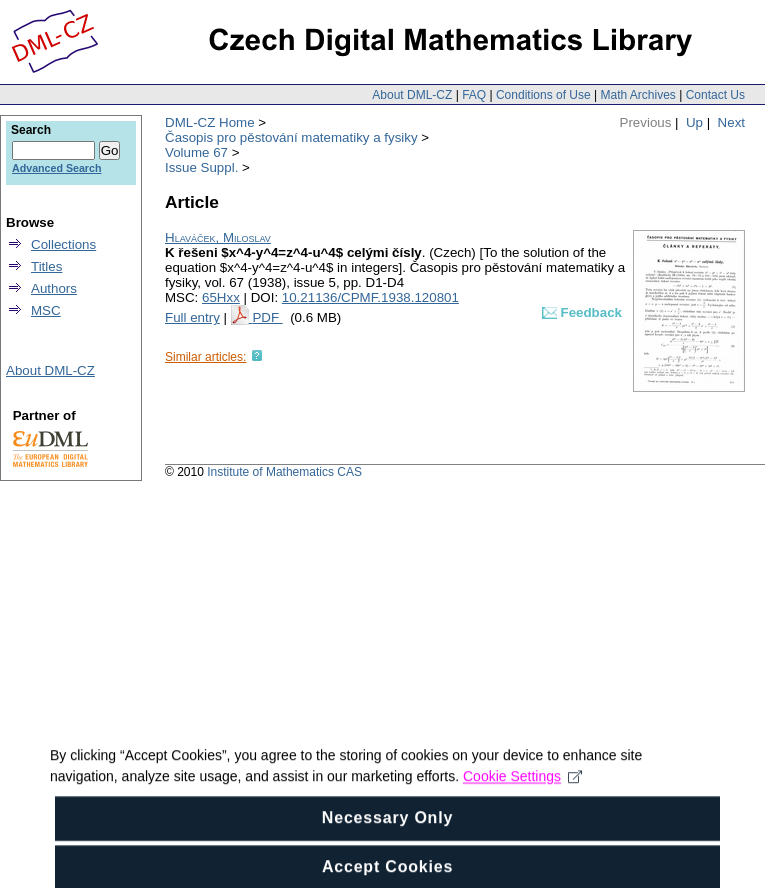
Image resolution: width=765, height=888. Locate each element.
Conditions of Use (543, 95)
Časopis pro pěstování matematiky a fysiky (291, 137)
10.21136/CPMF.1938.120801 (370, 297)
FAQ (474, 95)
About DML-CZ (412, 95)
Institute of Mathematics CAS (284, 472)
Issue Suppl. (201, 167)
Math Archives (637, 95)
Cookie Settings (522, 788)
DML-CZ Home (210, 122)
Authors (54, 288)
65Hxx (221, 297)
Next (731, 122)
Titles (46, 266)
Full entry (192, 317)
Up (694, 122)
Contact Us (715, 95)
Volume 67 (196, 152)
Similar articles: (205, 357)
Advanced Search (56, 168)
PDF (267, 317)
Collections (63, 244)
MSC (46, 310)
